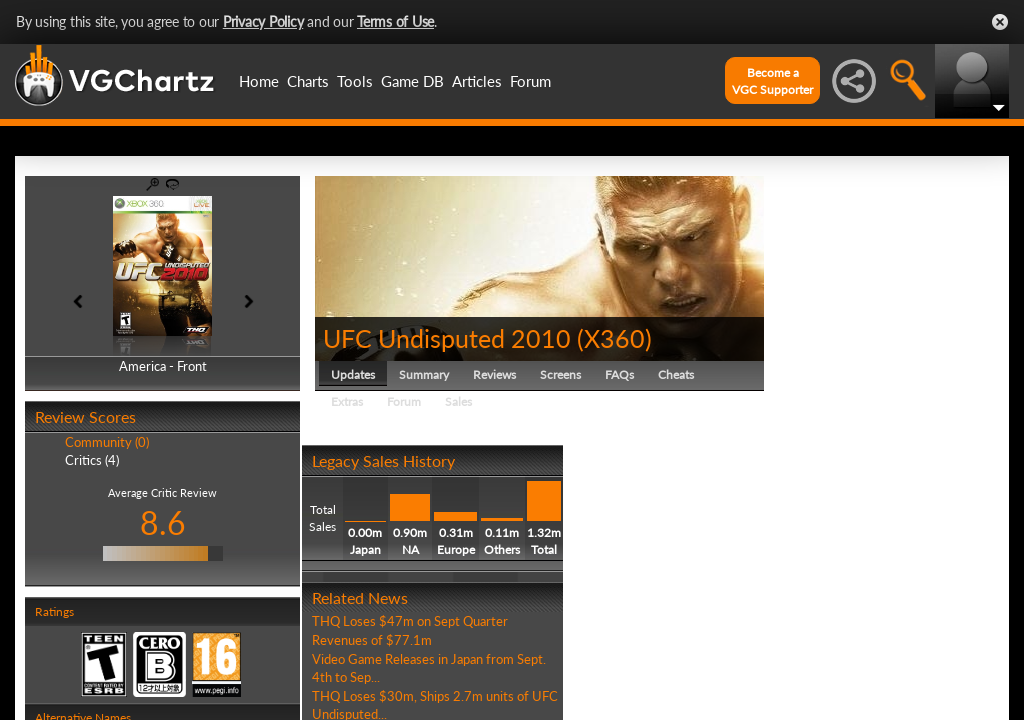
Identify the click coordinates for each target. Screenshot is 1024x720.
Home (259, 81)
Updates (353, 374)
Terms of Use (395, 21)
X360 (614, 338)
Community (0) (107, 442)
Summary (424, 374)
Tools (355, 81)
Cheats (676, 374)
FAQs (619, 374)
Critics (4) (92, 460)
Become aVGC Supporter (772, 81)
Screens (560, 374)
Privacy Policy (263, 21)
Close (1000, 22)
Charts (308, 81)
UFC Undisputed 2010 (447, 338)
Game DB (412, 81)
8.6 (163, 522)
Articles (477, 81)
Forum (530, 81)
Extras (347, 401)
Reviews (494, 374)
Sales (458, 401)
